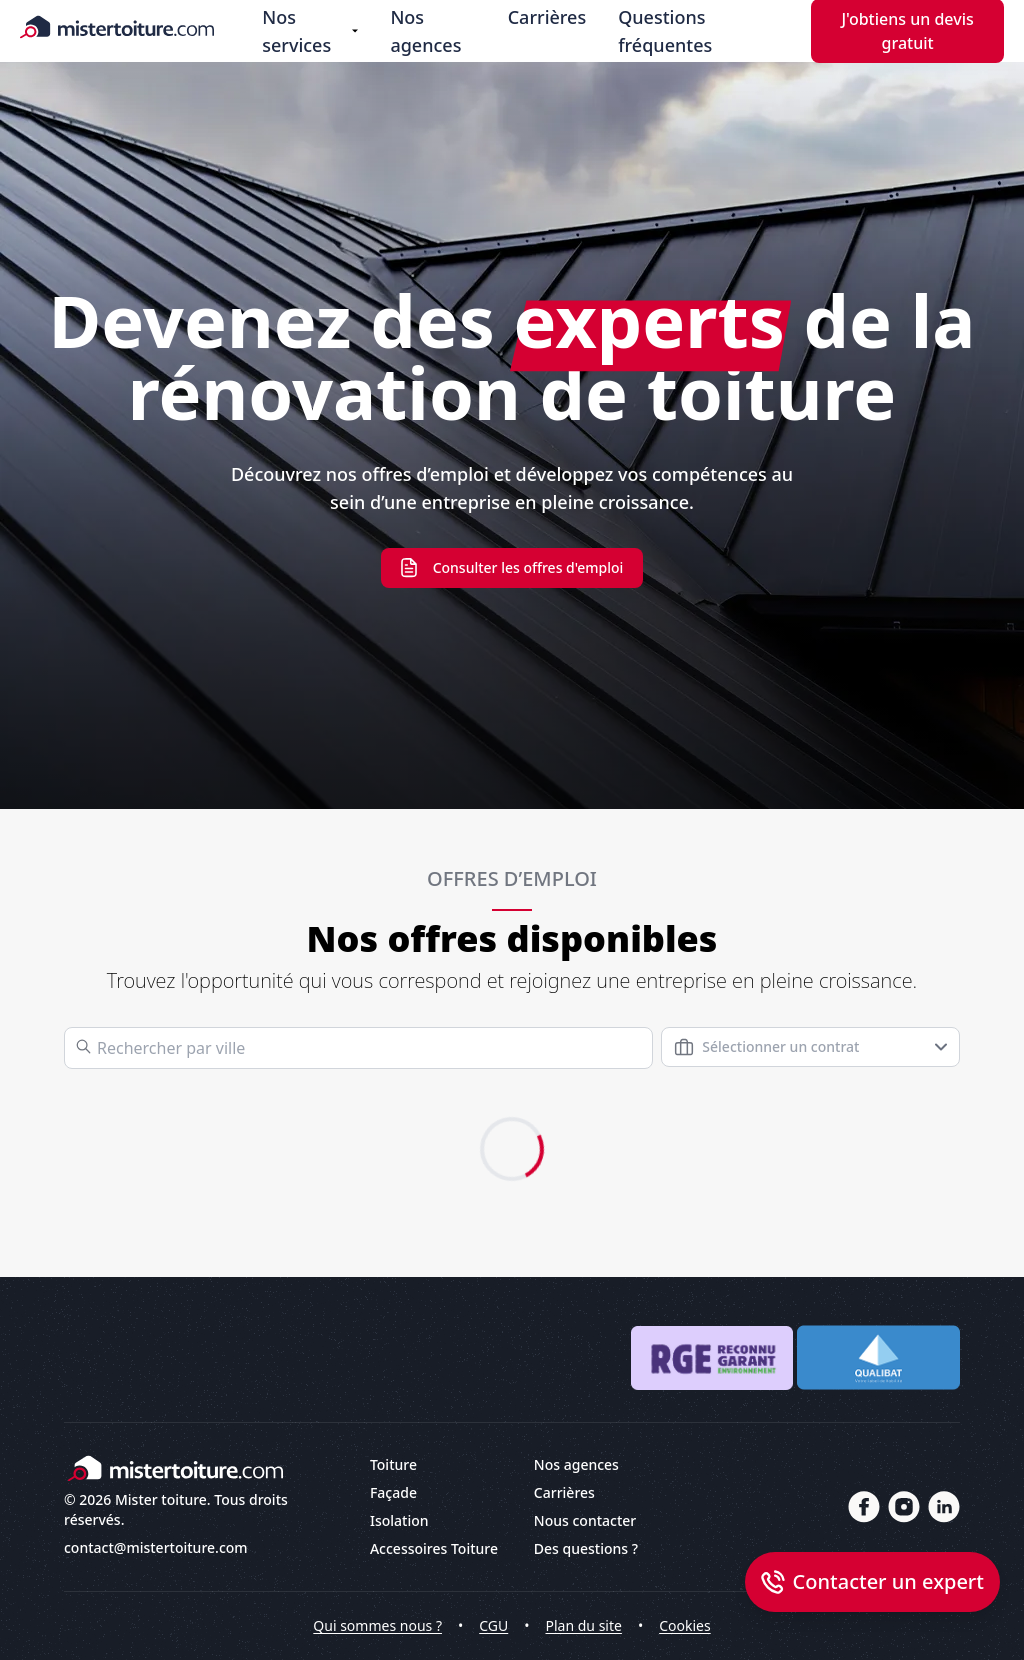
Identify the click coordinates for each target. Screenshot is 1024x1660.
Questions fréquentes (665, 31)
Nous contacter (585, 1520)
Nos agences (425, 31)
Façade (393, 1492)
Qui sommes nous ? (377, 1625)
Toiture (393, 1464)
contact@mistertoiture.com (156, 1547)
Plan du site (584, 1625)
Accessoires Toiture (434, 1548)
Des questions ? (586, 1548)
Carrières (547, 17)
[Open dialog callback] (872, 1582)
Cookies (684, 1625)
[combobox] (810, 1047)
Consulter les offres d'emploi (512, 568)
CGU (493, 1625)
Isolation (399, 1520)
